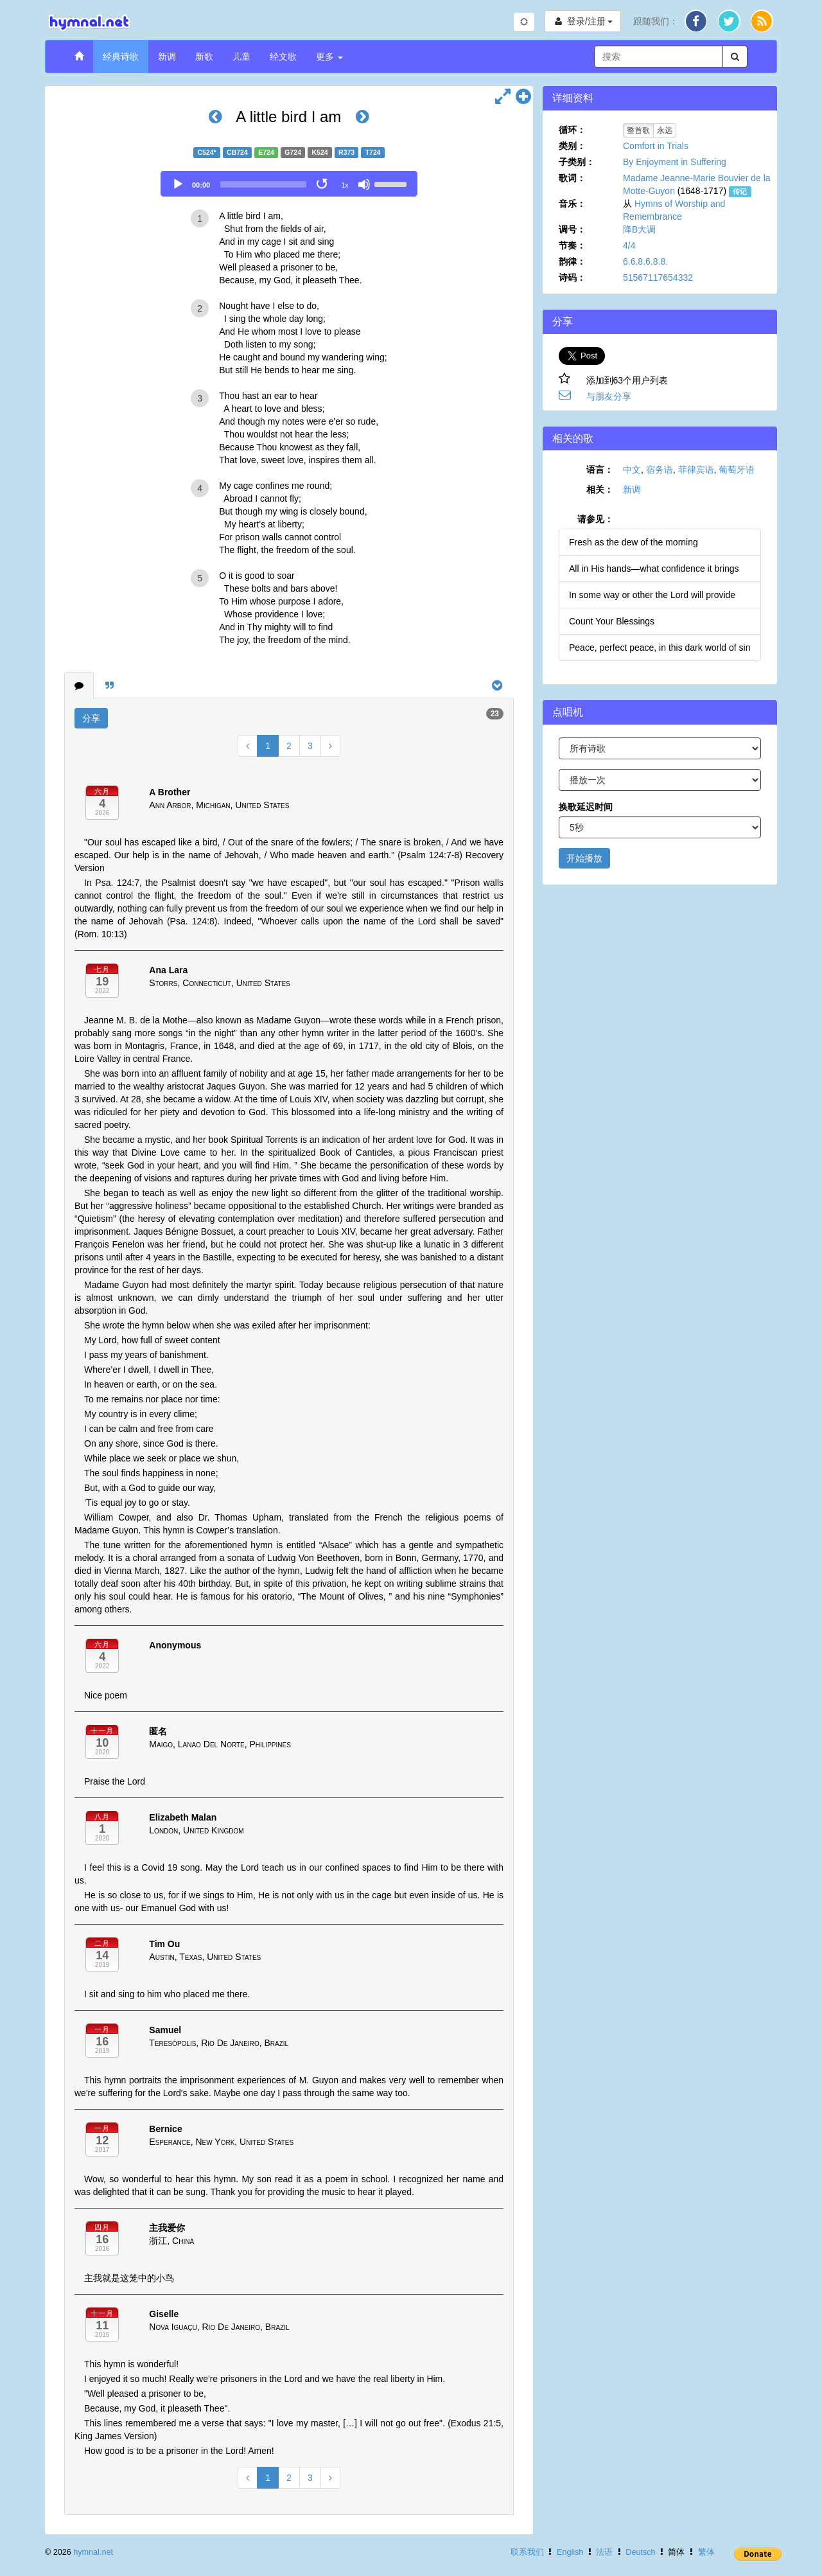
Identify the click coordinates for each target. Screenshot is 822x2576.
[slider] (263, 184)
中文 (632, 469)
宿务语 (659, 469)
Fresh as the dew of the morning (633, 542)
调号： (572, 229)
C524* (206, 152)
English (570, 2552)
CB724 (237, 152)
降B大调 (639, 229)
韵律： (572, 261)
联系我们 (527, 2552)
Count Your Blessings (611, 621)
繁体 (706, 2552)
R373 (346, 152)
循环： (572, 130)
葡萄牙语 (737, 469)
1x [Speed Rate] (345, 185)
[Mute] (364, 184)
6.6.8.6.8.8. (645, 261)
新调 (167, 56)
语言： (599, 469)
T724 (373, 152)
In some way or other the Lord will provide (652, 595)
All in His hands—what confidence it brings (654, 568)
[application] (289, 184)
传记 (740, 191)
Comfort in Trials (655, 146)
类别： (572, 146)
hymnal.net (93, 2552)
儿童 (241, 56)
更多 (329, 56)
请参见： (595, 519)
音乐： (572, 203)
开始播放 (584, 858)
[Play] (177, 184)
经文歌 (283, 56)
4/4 (629, 245)
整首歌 (638, 130)
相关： (599, 489)
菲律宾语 (696, 469)
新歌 (204, 56)
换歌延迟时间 (586, 807)
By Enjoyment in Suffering (674, 162)
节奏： (572, 245)
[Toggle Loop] (323, 184)
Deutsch (640, 2552)
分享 (91, 718)
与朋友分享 (608, 396)
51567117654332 (658, 277)
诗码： (572, 277)
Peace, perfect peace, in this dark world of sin (659, 647)
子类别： (577, 162)
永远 (664, 130)
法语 (604, 2552)
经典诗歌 (121, 56)
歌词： (572, 178)
